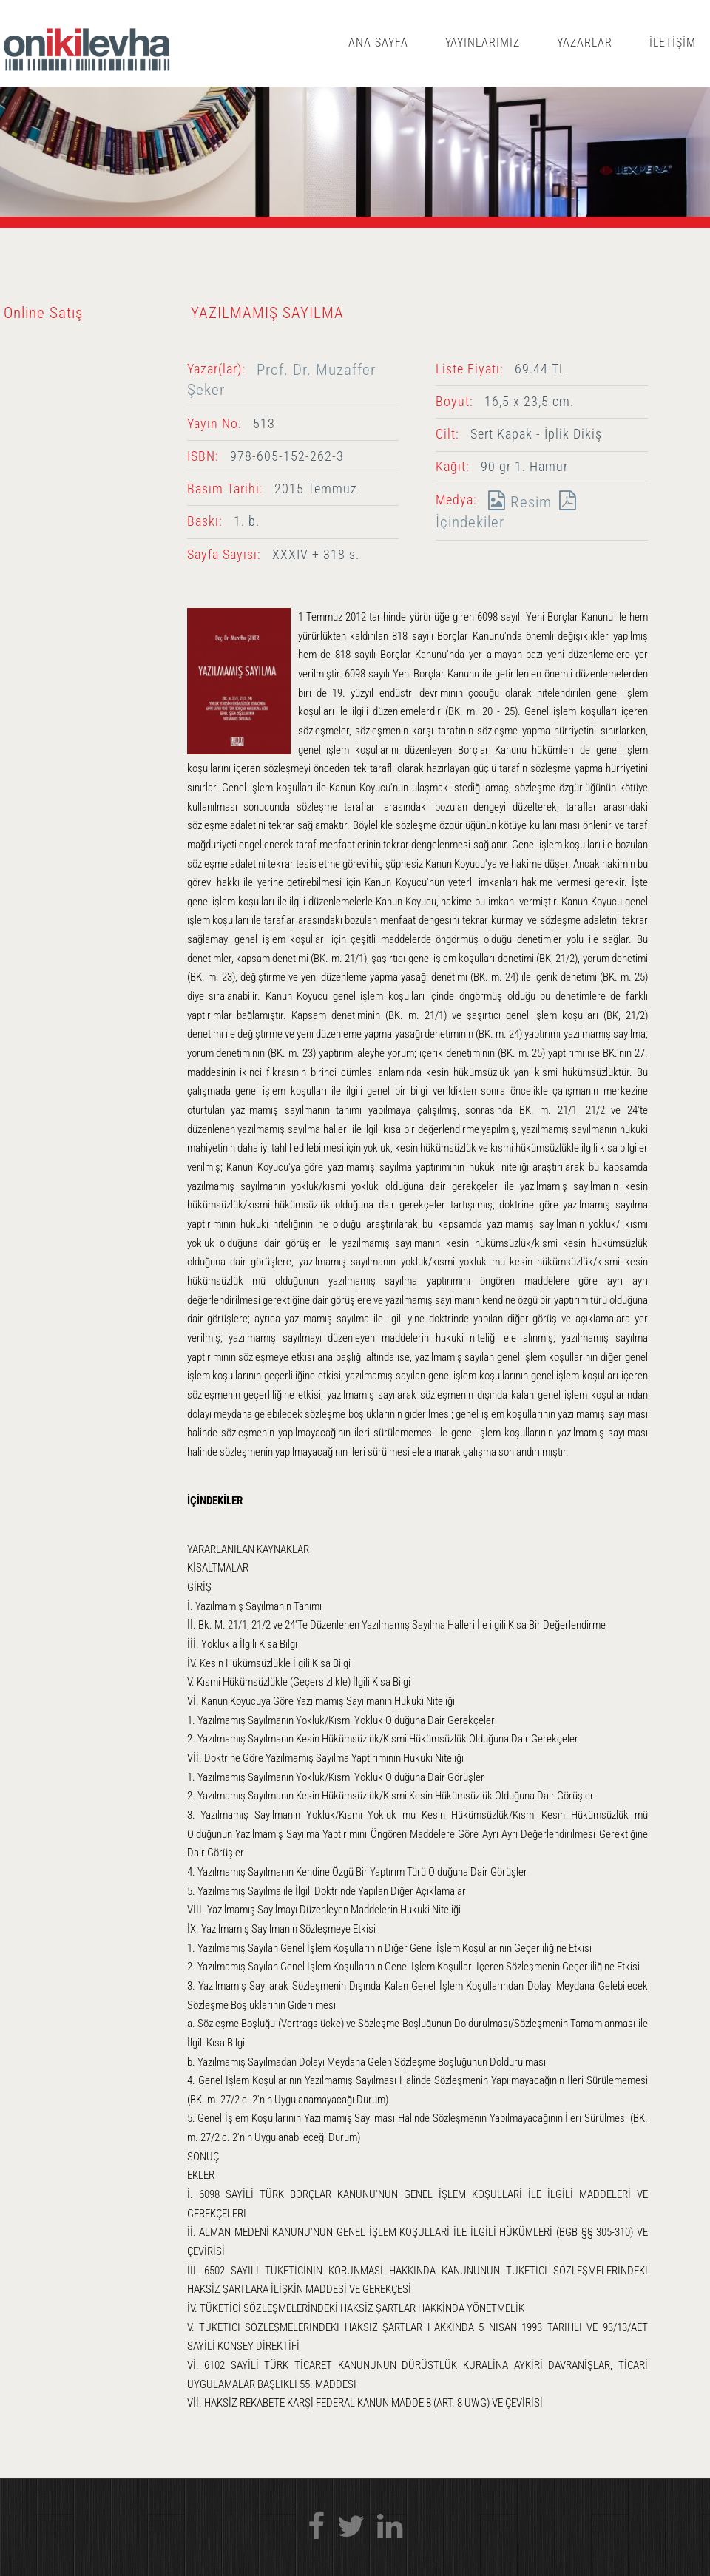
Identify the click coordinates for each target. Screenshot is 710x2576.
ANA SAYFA (378, 43)
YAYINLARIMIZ (483, 43)
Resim (516, 502)
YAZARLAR (584, 43)
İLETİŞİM (672, 43)
